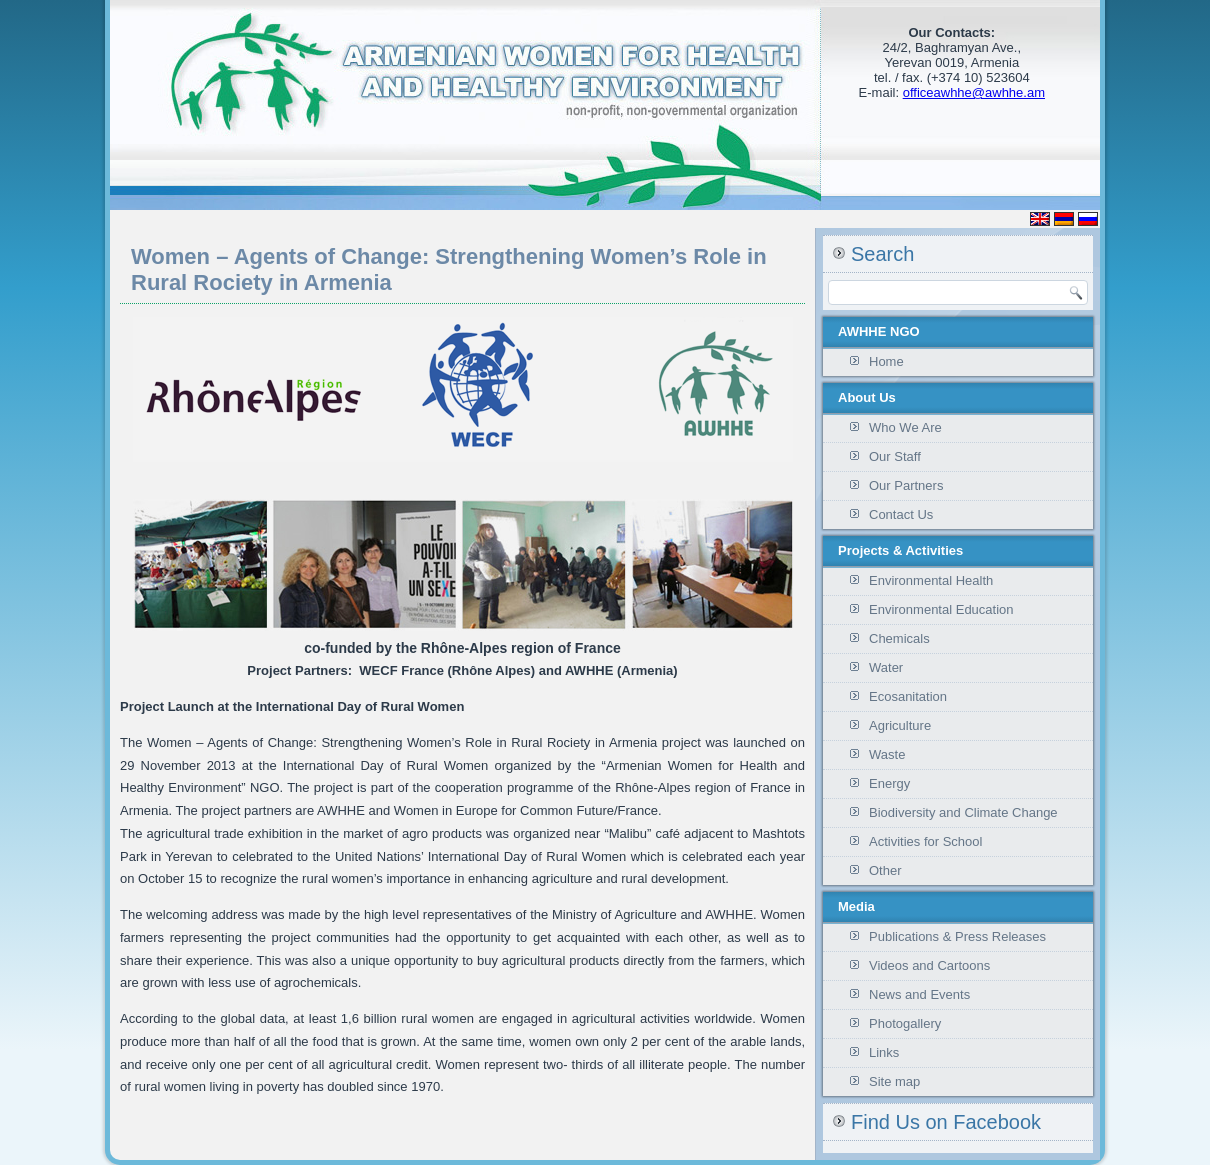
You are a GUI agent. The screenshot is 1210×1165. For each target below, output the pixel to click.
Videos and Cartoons (929, 965)
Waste (887, 754)
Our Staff (895, 456)
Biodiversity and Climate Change (963, 812)
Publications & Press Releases (957, 936)
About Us (867, 397)
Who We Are (905, 427)
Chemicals (899, 638)
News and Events (919, 994)
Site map (894, 1081)
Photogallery (905, 1023)
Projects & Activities (900, 550)
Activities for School (925, 841)
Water (886, 667)
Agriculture (900, 725)
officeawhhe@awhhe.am (974, 92)
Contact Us (901, 514)
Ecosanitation (908, 696)
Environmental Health (931, 580)
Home (886, 361)
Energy (889, 783)
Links (884, 1052)
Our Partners (906, 485)
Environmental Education (941, 609)
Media (856, 906)
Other (885, 870)
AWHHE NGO (879, 331)
